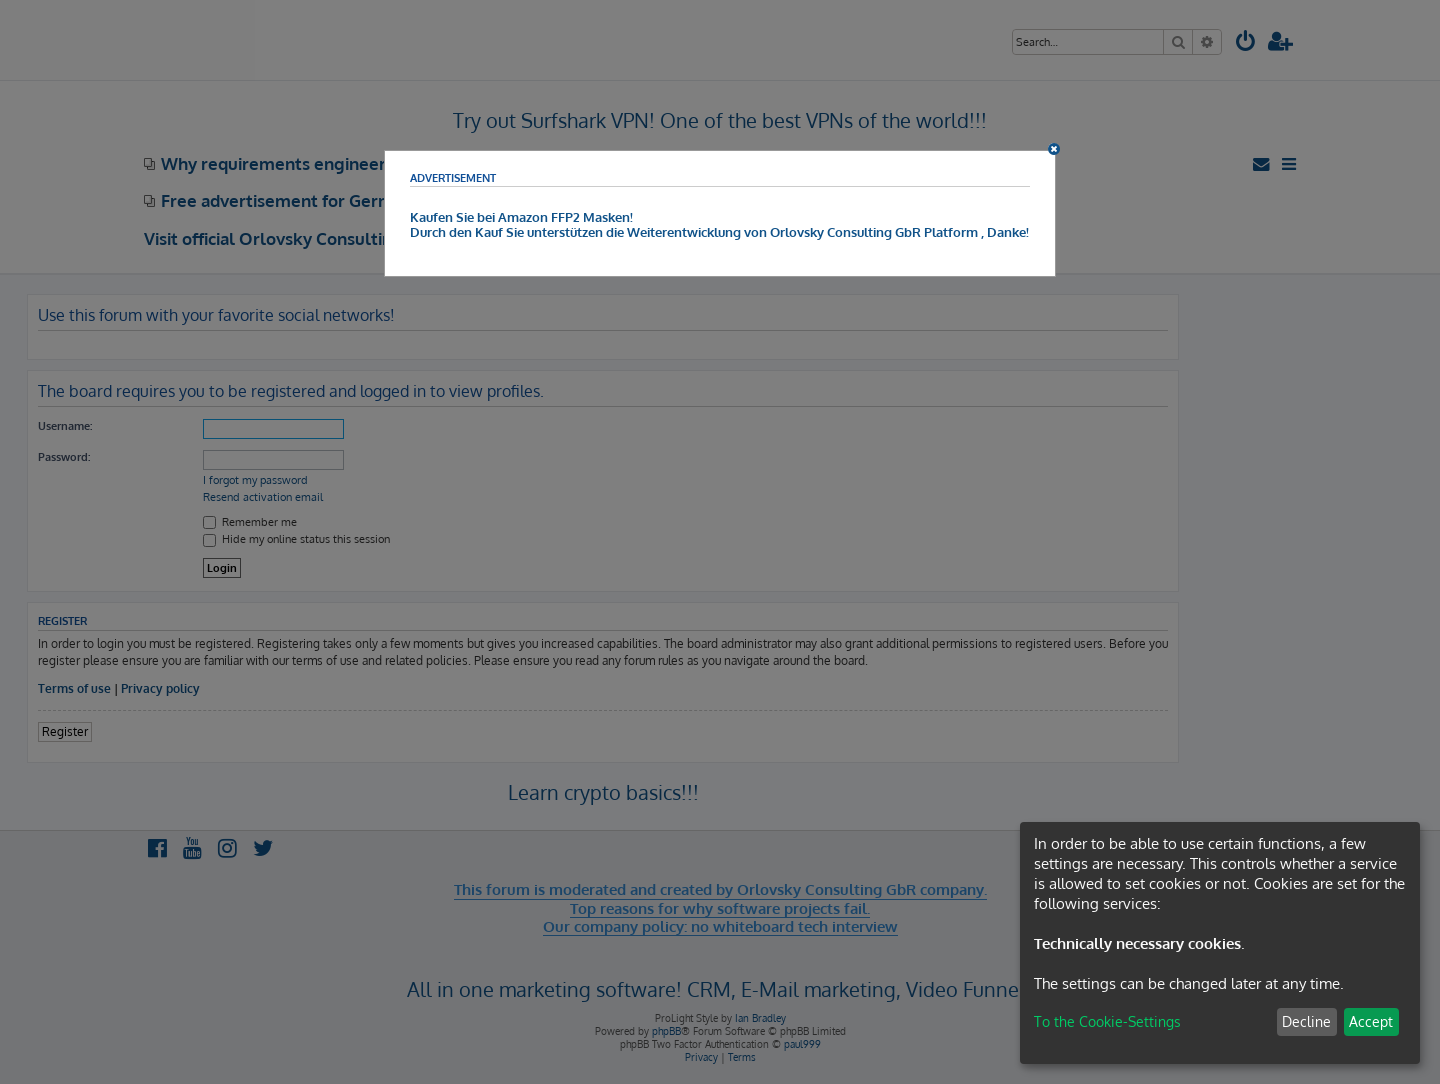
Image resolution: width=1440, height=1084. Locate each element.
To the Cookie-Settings (1107, 1021)
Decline (1306, 1021)
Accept (1371, 1021)
